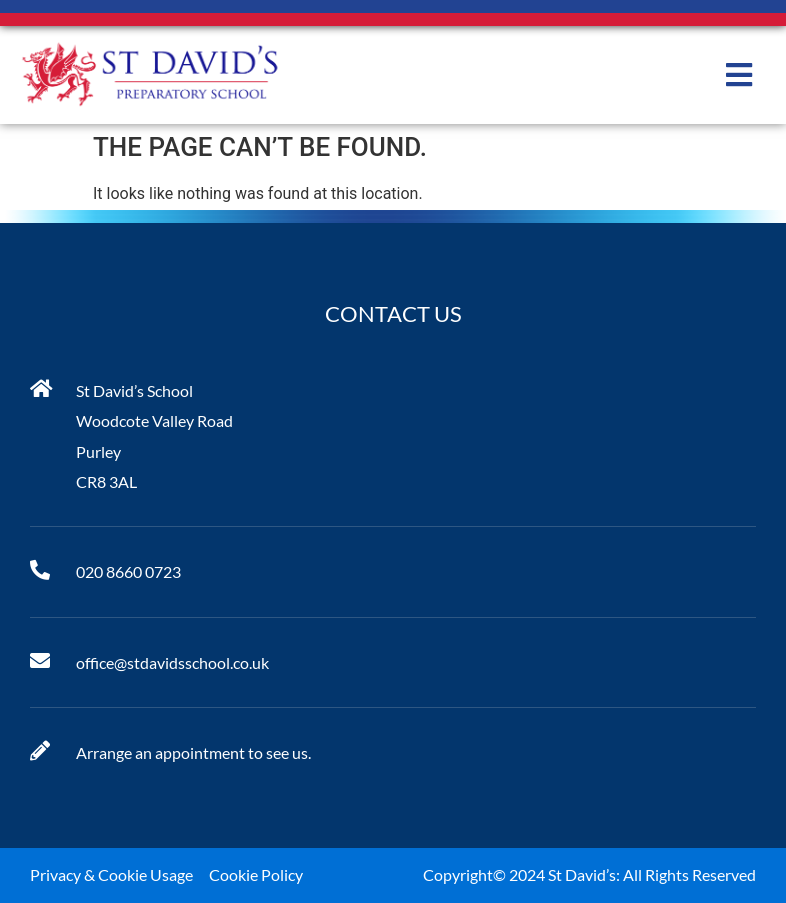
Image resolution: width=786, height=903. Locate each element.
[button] (738, 75)
